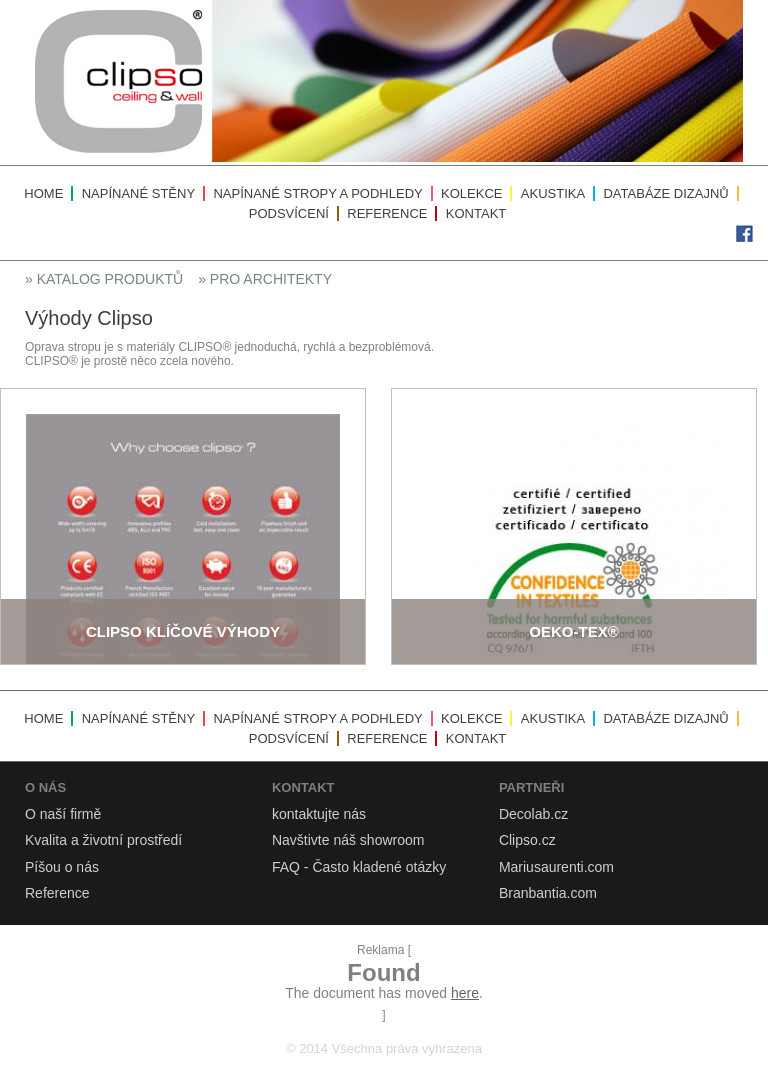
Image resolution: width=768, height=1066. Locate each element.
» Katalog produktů (104, 279)
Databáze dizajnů (665, 193)
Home (43, 193)
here (465, 993)
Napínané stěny (138, 193)
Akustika (553, 193)
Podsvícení (289, 213)
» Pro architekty (265, 279)
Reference (387, 213)
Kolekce (471, 193)
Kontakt (476, 213)
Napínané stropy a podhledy (317, 193)
